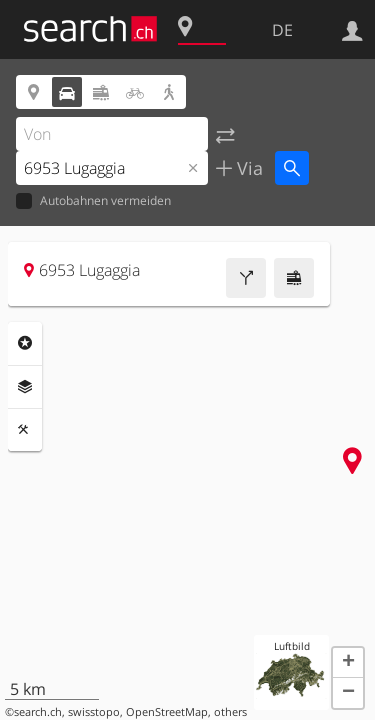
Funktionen (25, 430)
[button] (348, 663)
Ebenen (25, 387)
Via (247, 168)
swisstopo (94, 712)
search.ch (38, 712)
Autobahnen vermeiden (93, 201)
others (230, 712)
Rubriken (25, 343)
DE (282, 30)
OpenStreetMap (167, 712)
